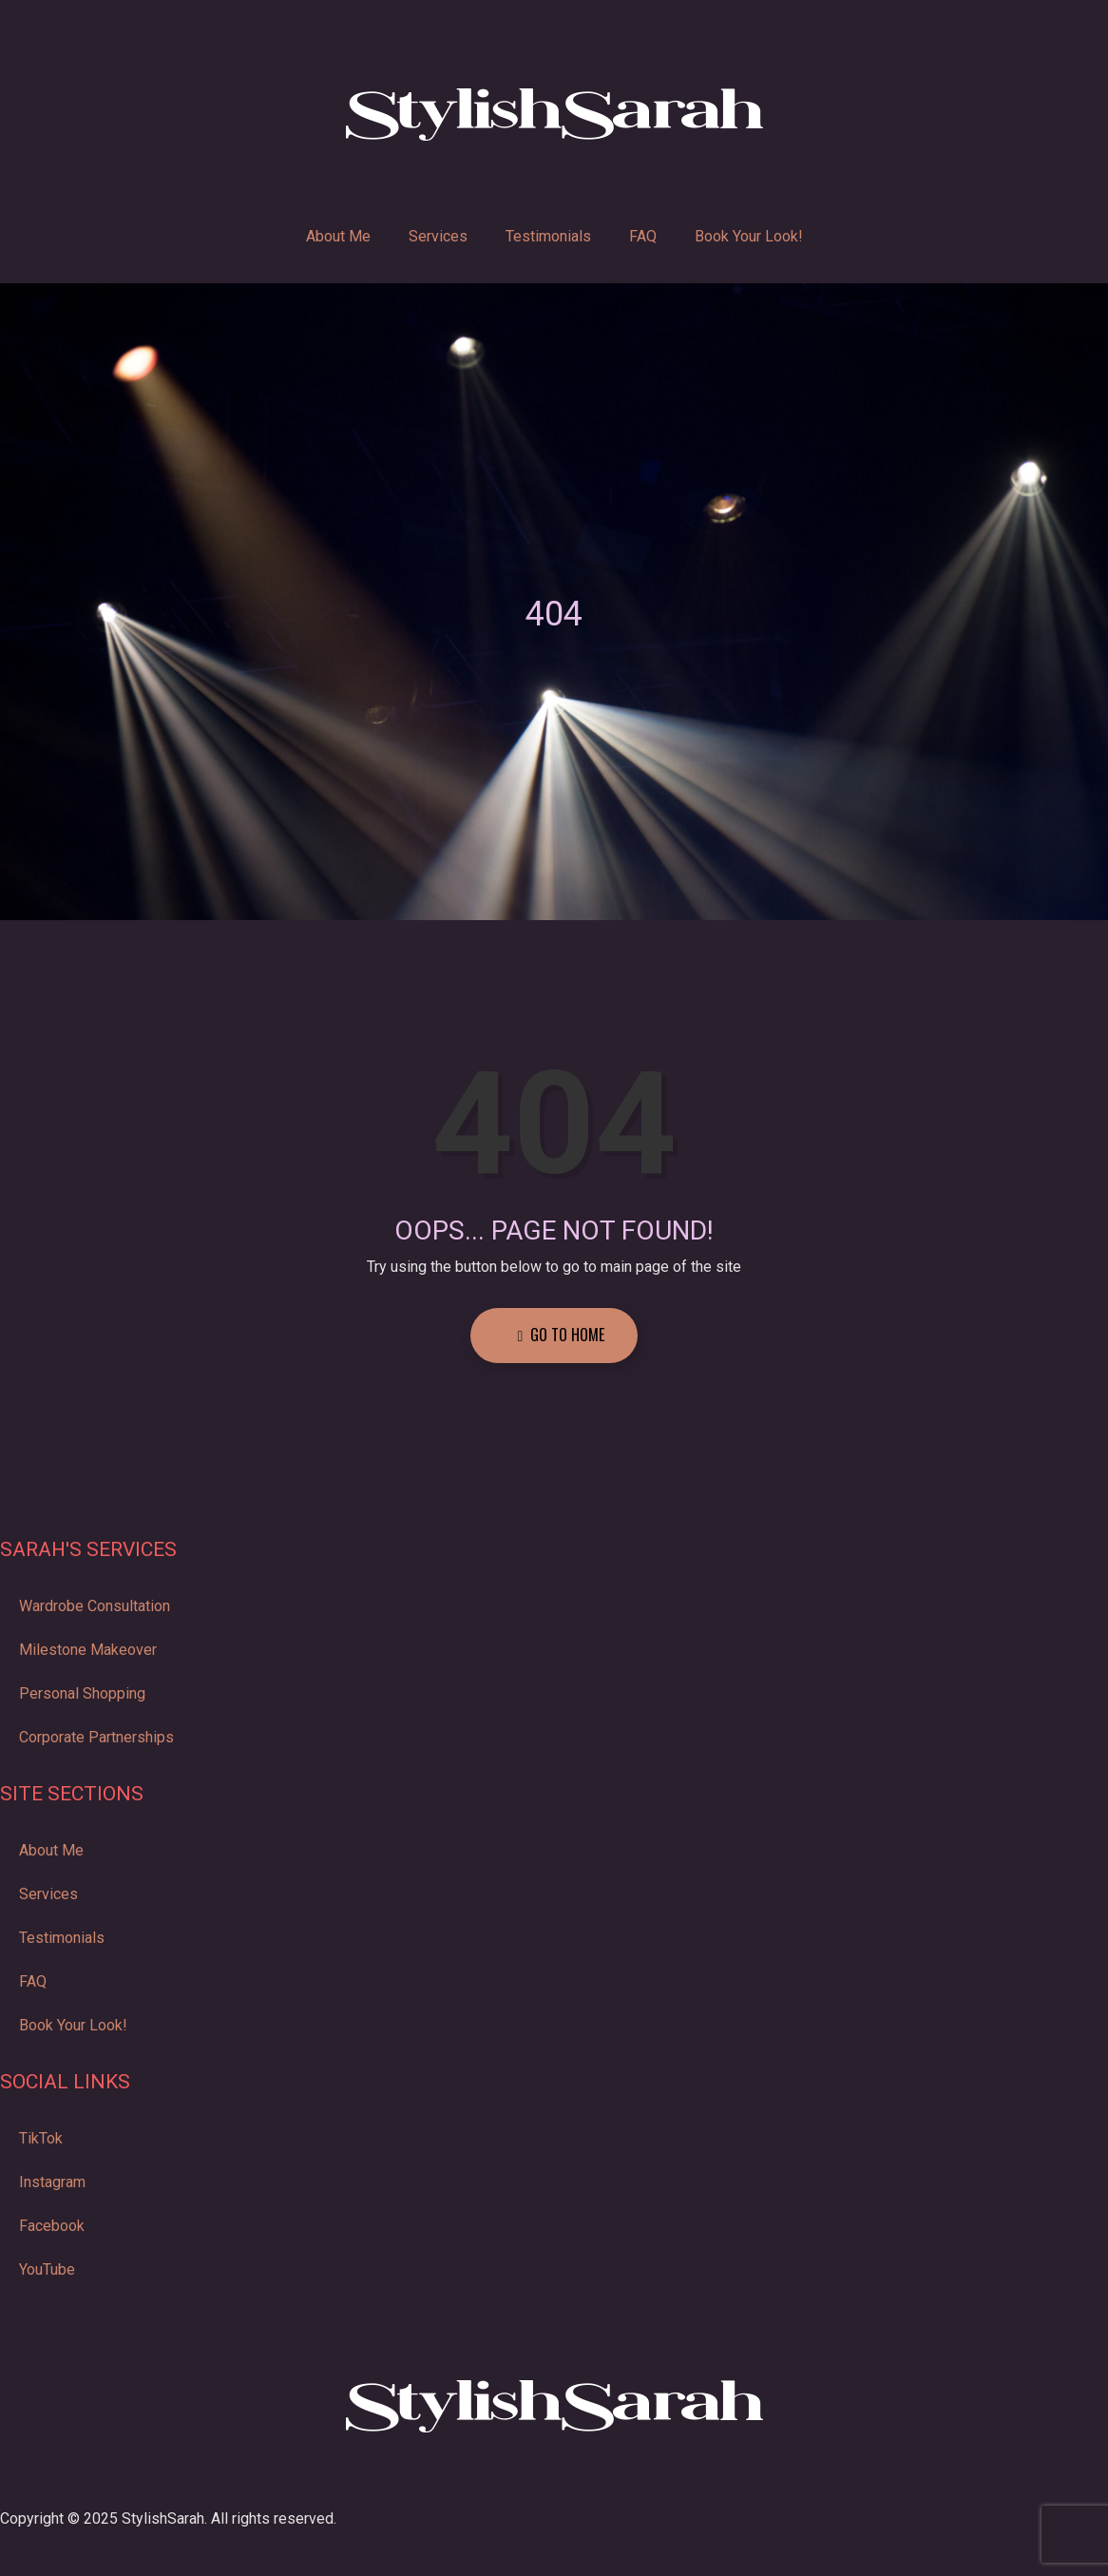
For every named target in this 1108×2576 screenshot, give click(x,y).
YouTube (47, 2269)
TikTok (41, 2138)
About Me (338, 236)
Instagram (52, 2182)
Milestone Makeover (88, 1650)
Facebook (52, 2226)
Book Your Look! (749, 236)
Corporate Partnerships (96, 1737)
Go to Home (561, 1334)
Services (438, 236)
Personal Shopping (82, 1693)
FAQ (643, 236)
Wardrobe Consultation (94, 1606)
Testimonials (548, 236)
